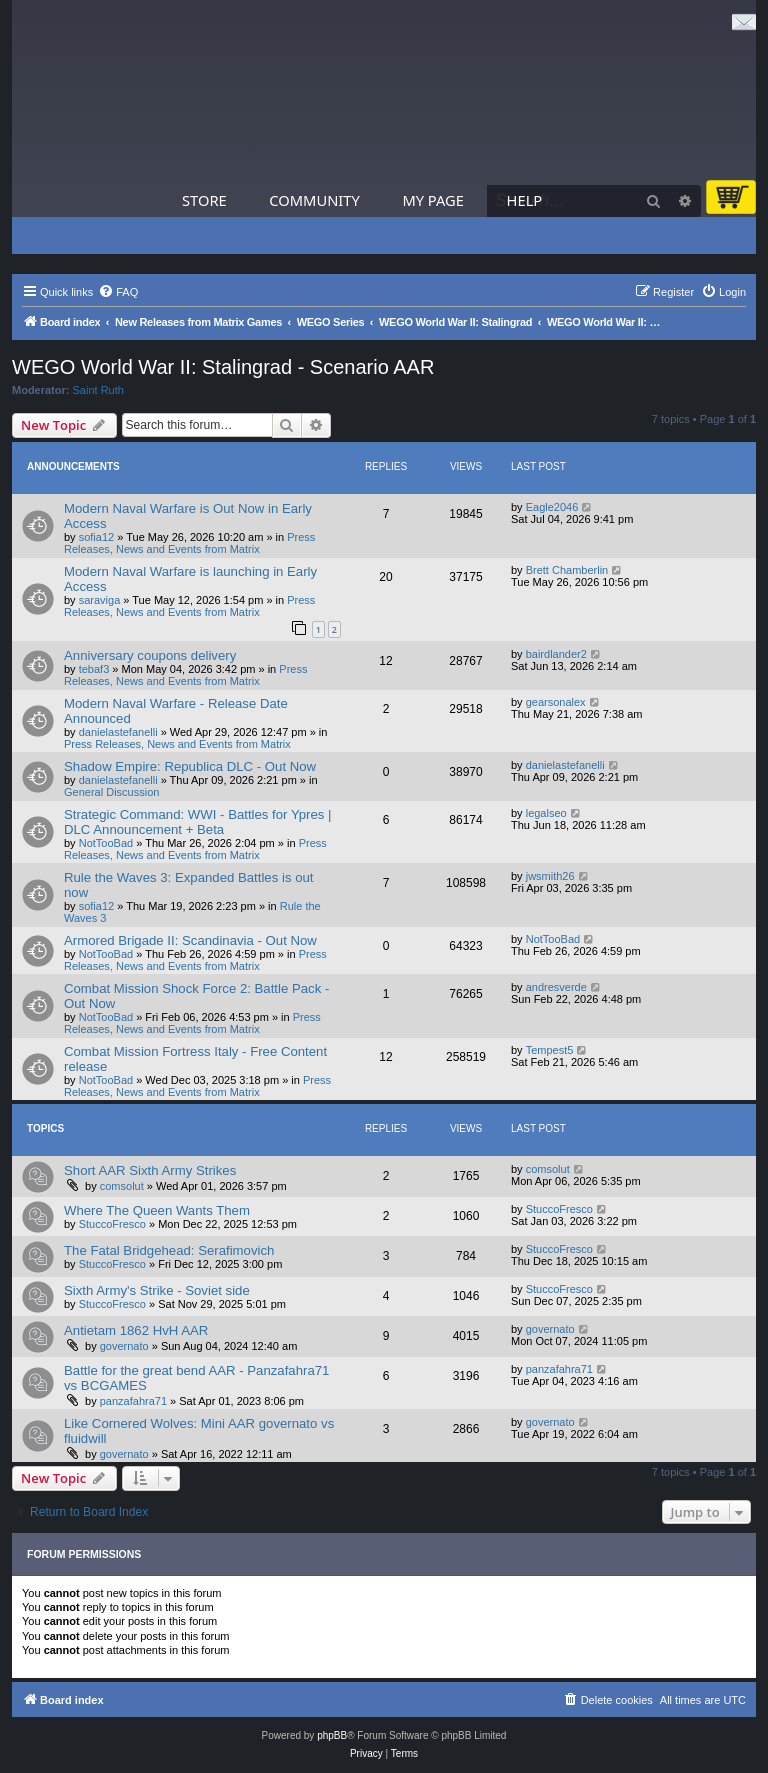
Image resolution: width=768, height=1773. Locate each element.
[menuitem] (118, 292)
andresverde (556, 987)
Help (525, 200)
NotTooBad (106, 843)
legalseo (546, 813)
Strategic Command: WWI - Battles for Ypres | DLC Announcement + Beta (198, 822)
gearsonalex (556, 702)
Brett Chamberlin (567, 570)
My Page (433, 200)
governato (124, 1346)
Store (204, 200)
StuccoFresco (112, 1224)
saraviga (100, 600)
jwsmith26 (550, 876)
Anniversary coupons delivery (150, 655)
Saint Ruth (98, 390)
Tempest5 (550, 1050)
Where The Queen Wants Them (157, 1210)
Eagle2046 (552, 507)
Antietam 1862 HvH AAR (136, 1330)
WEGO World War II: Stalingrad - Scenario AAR (223, 367)
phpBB (332, 1735)
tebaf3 (94, 669)
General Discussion (111, 792)
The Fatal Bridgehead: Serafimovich (169, 1250)
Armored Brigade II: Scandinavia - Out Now (190, 940)
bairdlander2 (556, 654)
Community (314, 200)
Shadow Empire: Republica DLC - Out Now (190, 766)
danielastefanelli (118, 732)
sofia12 (96, 537)
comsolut (122, 1186)
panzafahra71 (133, 1401)
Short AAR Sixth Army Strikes (150, 1170)
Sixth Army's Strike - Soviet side (157, 1290)
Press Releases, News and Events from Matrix (189, 543)
